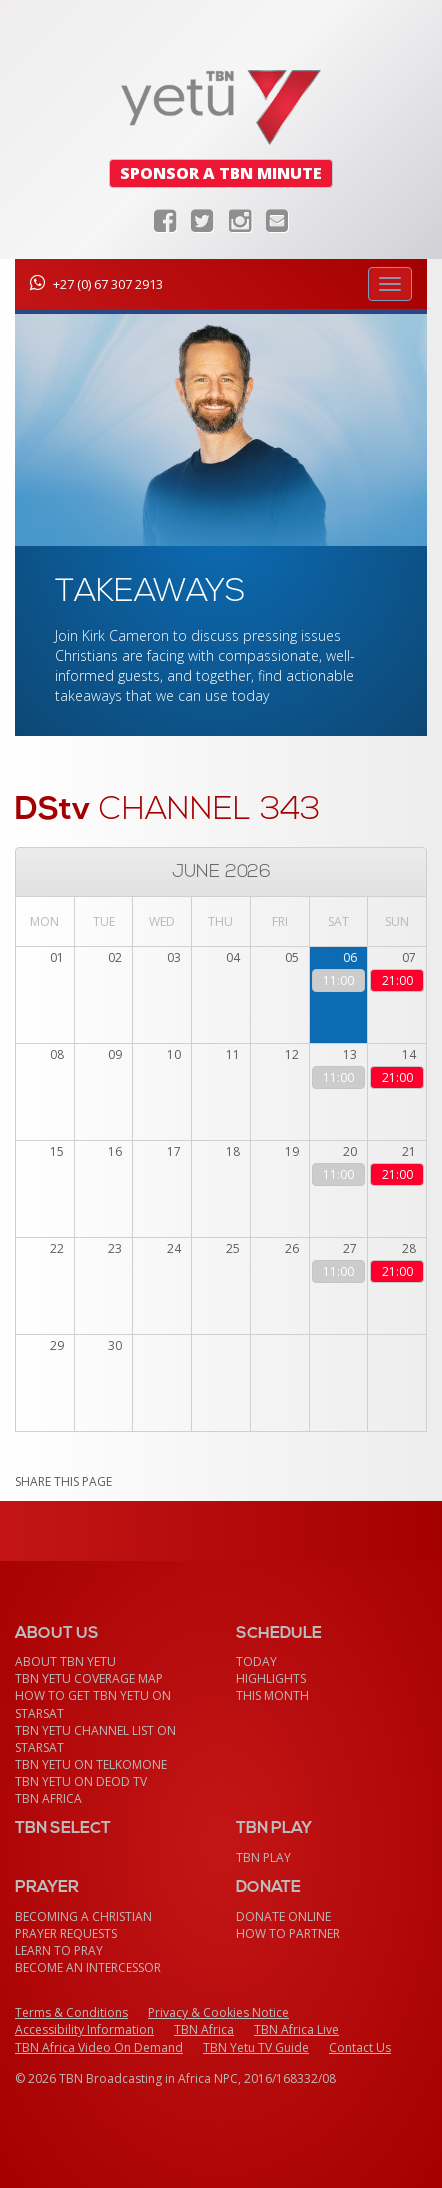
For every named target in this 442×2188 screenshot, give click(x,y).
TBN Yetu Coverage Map (89, 1678)
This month (272, 1695)
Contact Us (360, 2047)
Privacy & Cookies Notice (218, 2012)
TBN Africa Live (296, 2029)
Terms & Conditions (71, 2012)
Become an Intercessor (88, 1967)
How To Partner (288, 1933)
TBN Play (263, 1857)
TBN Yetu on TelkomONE (91, 1764)
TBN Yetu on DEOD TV (81, 1781)
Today (256, 1661)
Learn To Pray (59, 1950)
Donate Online (283, 1916)
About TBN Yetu (65, 1661)
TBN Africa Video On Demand (99, 2047)
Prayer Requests (66, 1933)
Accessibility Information (84, 2029)
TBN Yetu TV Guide (256, 2047)
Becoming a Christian (83, 1916)
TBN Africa (48, 1798)
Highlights (271, 1678)
